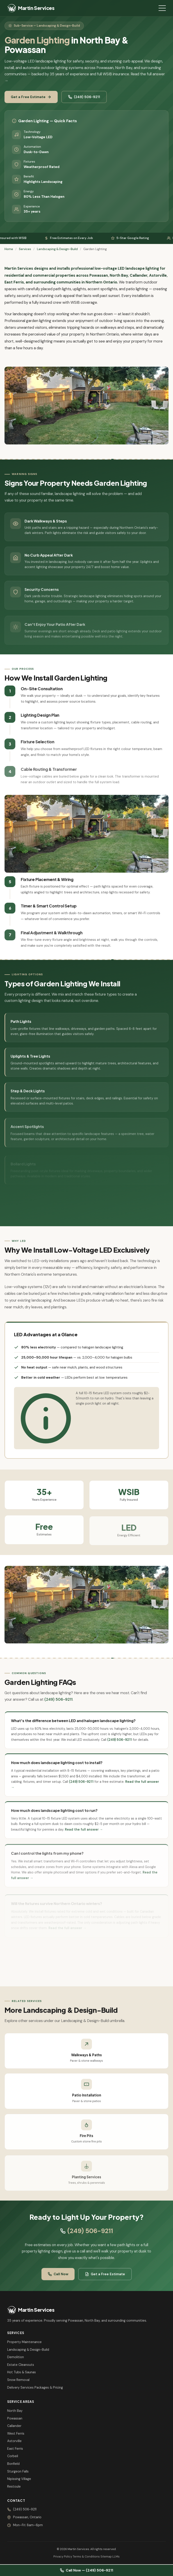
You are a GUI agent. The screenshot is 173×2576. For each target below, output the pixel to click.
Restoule (14, 2486)
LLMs (116, 2556)
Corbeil (12, 2456)
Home (9, 249)
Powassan (14, 2418)
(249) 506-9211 (84, 97)
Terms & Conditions (86, 2556)
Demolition (15, 2357)
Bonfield (13, 2464)
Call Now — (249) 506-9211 (86, 2570)
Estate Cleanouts (20, 2365)
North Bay (15, 2411)
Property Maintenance (24, 2342)
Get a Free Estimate (31, 97)
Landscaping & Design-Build (57, 249)
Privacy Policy (62, 2556)
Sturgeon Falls (18, 2471)
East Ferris (15, 2449)
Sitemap (106, 2556)
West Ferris (15, 2433)
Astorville (14, 2441)
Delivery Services (20, 2387)
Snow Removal (18, 2380)
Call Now (58, 2278)
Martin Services (31, 8)
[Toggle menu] (162, 8)
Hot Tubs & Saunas (21, 2372)
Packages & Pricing (48, 2387)
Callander (14, 2426)
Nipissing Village (19, 2479)
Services (25, 249)
